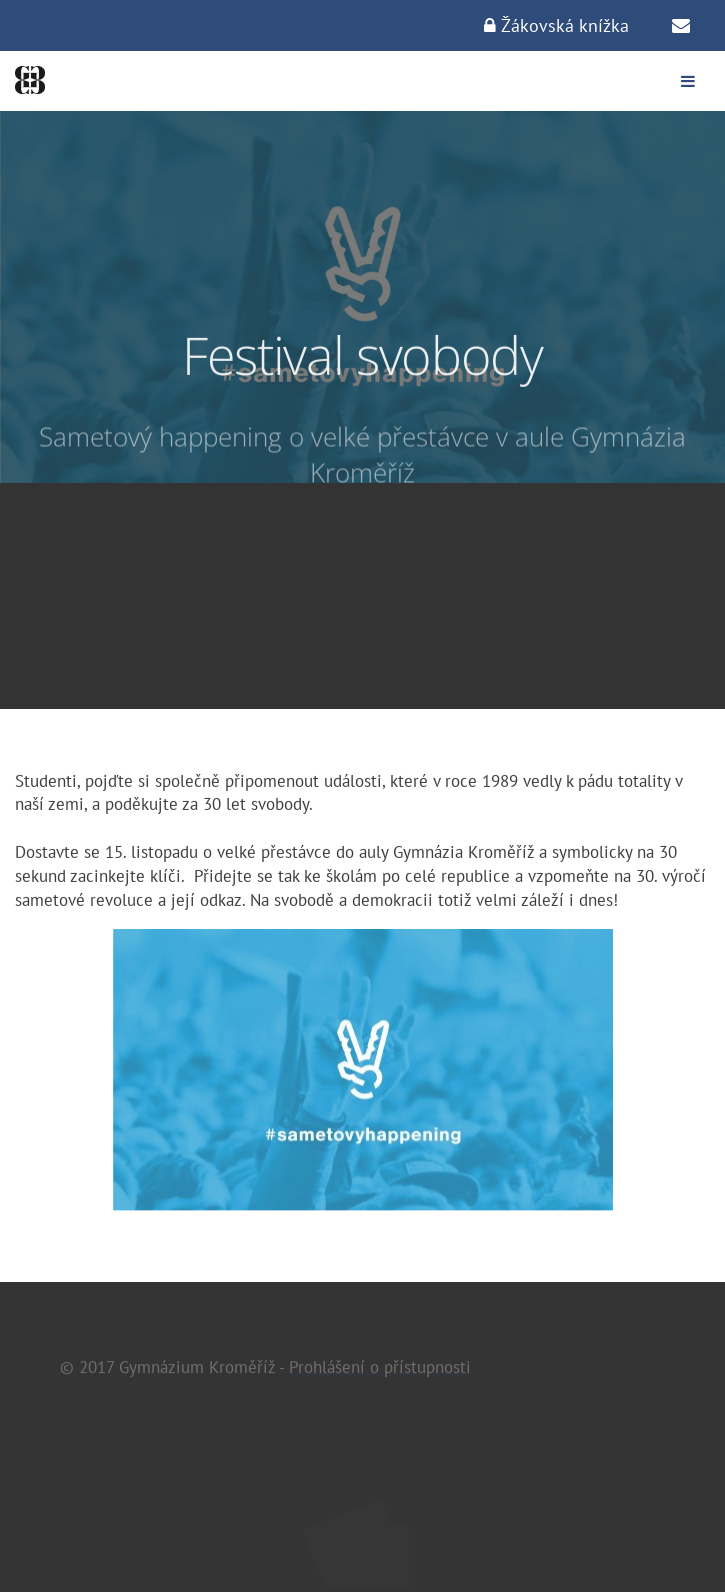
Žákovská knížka (556, 25)
